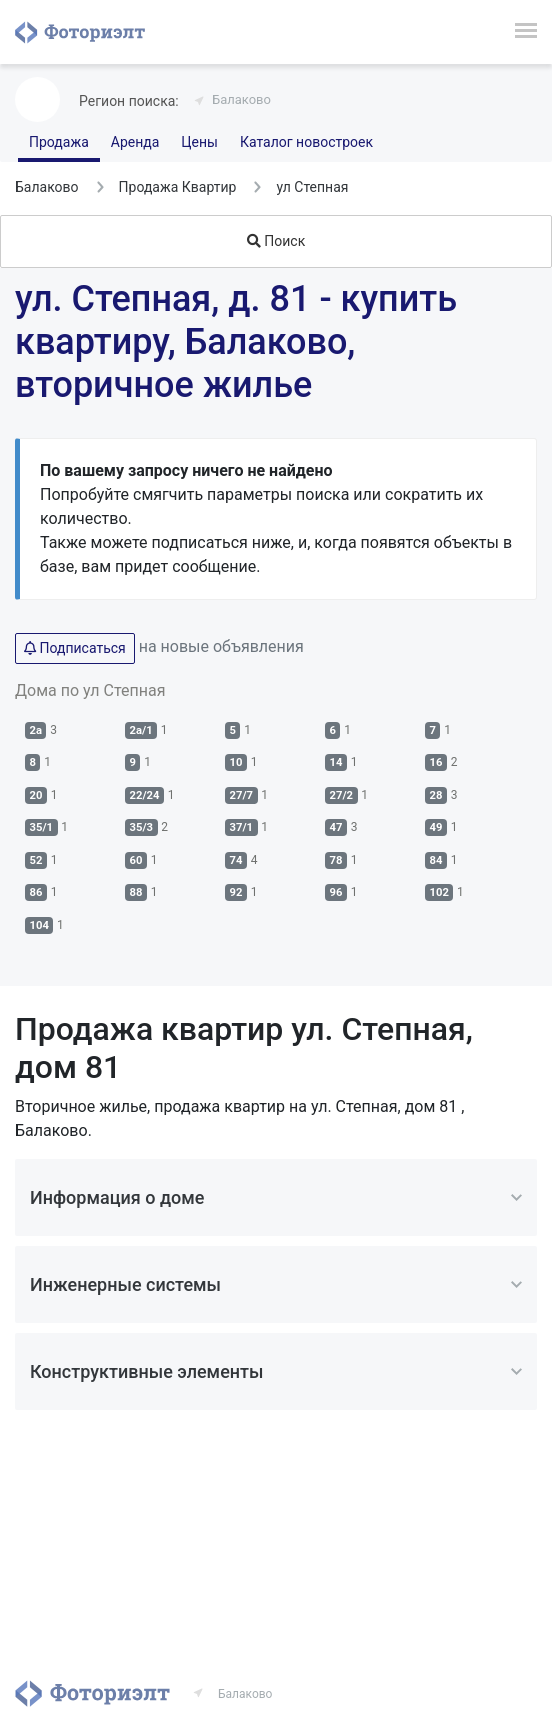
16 (436, 762)
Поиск (276, 241)
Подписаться (75, 648)
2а (36, 730)
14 (336, 762)
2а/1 (141, 730)
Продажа (59, 142)
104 (39, 925)
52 (36, 860)
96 (336, 892)
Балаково (241, 99)
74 (236, 860)
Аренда (135, 142)
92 (236, 892)
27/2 (342, 795)
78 (336, 860)
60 (136, 860)
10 (236, 762)
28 (436, 795)
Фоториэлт (80, 32)
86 (36, 892)
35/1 (42, 827)
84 (436, 860)
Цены (199, 142)
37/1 (242, 827)
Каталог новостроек (306, 142)
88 (136, 892)
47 (336, 827)
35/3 (142, 827)
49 (436, 827)
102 (439, 892)
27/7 (242, 795)
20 (36, 795)
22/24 (145, 795)
